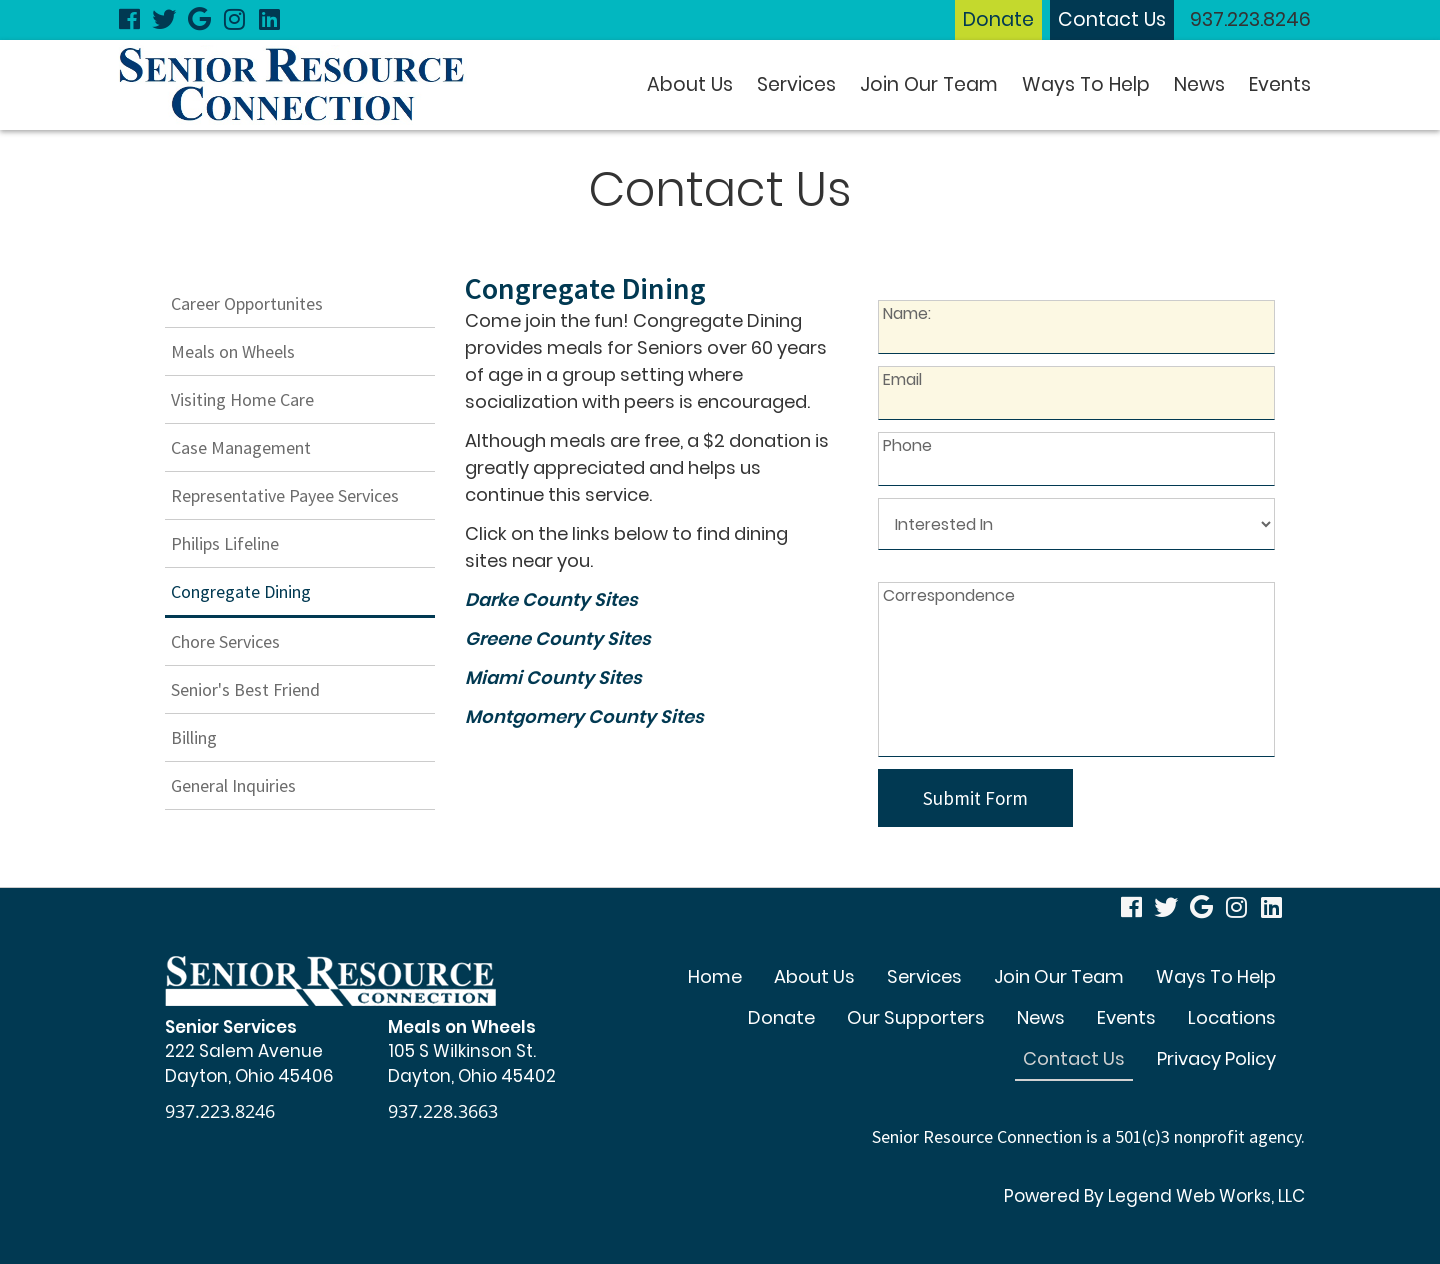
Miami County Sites (553, 677)
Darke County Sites (551, 599)
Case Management (241, 447)
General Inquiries (233, 785)
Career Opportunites (247, 303)
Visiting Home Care (242, 399)
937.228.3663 (443, 1111)
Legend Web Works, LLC (1206, 1196)
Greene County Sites (558, 638)
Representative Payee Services (285, 495)
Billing (194, 737)
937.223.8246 (1250, 19)
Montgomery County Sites (584, 716)
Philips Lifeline (225, 543)
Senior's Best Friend (245, 689)
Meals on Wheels (233, 351)
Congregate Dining (241, 591)
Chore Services (225, 641)
